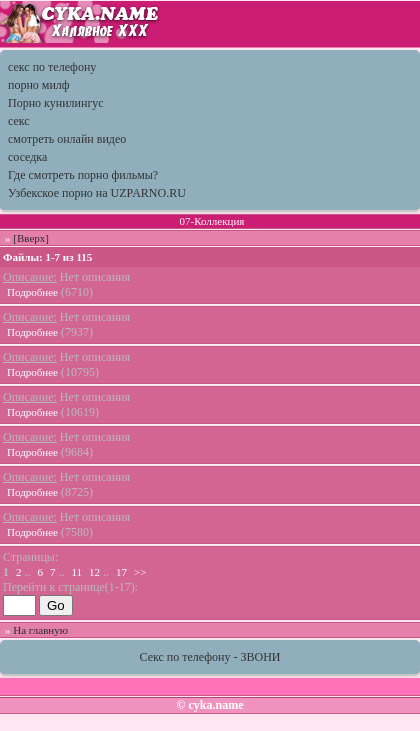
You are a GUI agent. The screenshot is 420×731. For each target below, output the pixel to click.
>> (140, 572)
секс (19, 121)
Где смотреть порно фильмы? (83, 175)
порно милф (39, 85)
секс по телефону (52, 67)
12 (94, 572)
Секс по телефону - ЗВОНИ (210, 657)
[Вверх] (31, 238)
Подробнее (32, 292)
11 (77, 572)
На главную (40, 630)
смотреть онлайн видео (67, 139)
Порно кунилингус (56, 103)
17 (121, 572)
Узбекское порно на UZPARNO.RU (97, 193)
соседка (27, 157)
